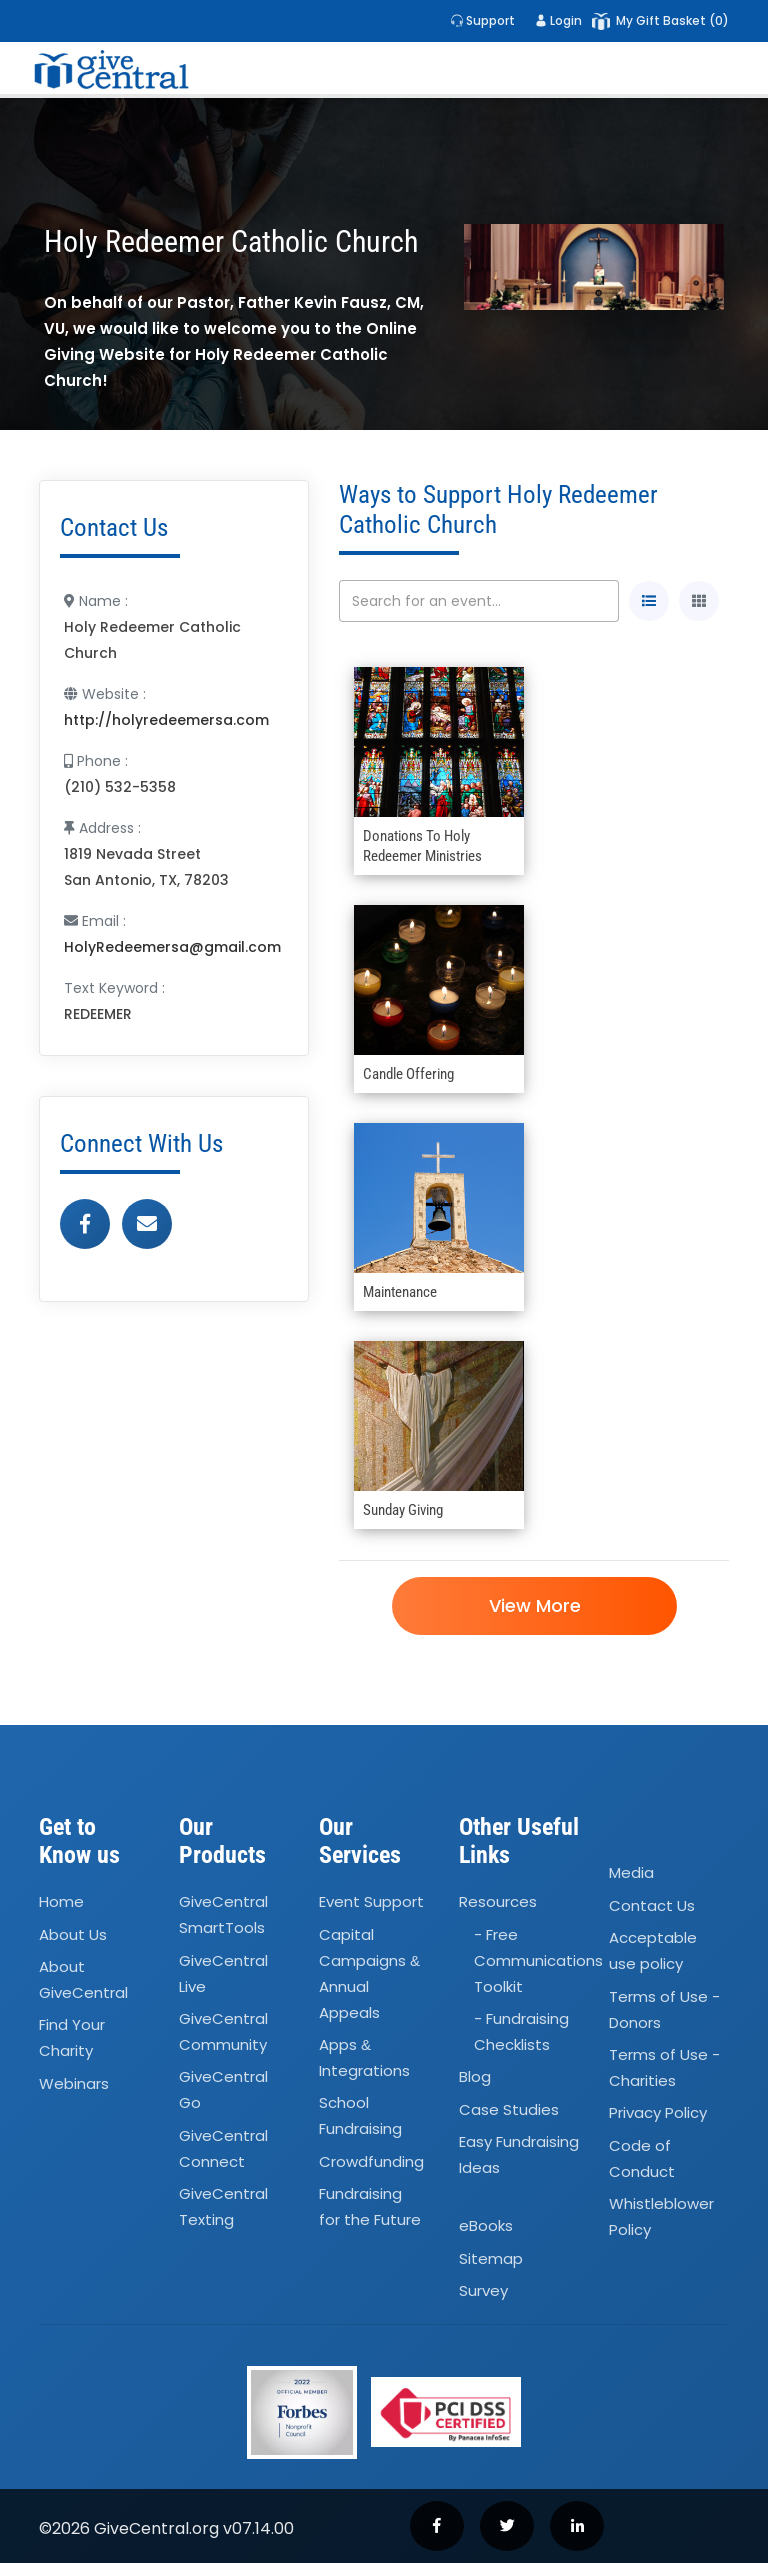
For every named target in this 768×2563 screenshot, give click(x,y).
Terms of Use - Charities (664, 2067)
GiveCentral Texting (223, 2206)
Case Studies (509, 2109)
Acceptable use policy (653, 1950)
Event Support (371, 1901)
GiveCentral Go (223, 2090)
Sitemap (491, 2258)
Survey (483, 2290)
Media (631, 1873)
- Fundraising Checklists (521, 2031)
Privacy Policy (658, 2112)
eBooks (486, 2226)
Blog (475, 2077)
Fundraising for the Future (370, 2206)
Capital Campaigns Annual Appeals (369, 1973)
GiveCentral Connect (223, 2148)
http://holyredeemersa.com (166, 720)
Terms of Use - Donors (664, 2009)
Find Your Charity (72, 2038)
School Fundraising (360, 2116)
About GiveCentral (83, 1979)
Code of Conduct (642, 2158)
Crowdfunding (371, 2161)
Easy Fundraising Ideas (519, 2154)
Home (61, 1901)
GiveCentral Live (223, 1973)
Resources (498, 1901)
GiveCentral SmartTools (223, 1914)
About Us (73, 1934)
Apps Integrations (364, 2057)
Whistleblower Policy (661, 2216)
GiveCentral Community (223, 2031)
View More (534, 1605)
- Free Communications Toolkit (538, 1960)
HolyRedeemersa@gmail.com (172, 947)
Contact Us (652, 1905)
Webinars (74, 2083)
